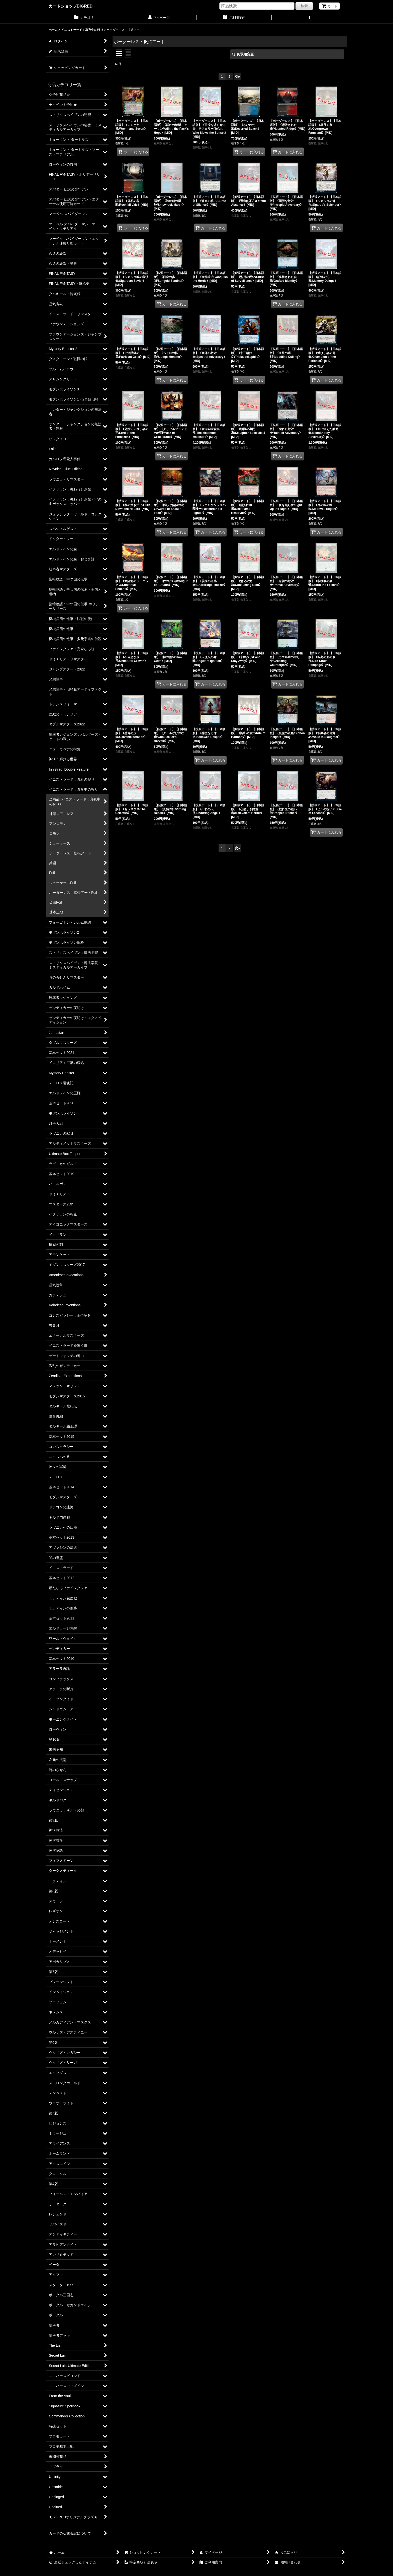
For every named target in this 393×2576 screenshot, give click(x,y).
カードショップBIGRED (70, 6)
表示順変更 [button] (243, 54)
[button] (309, 18)
